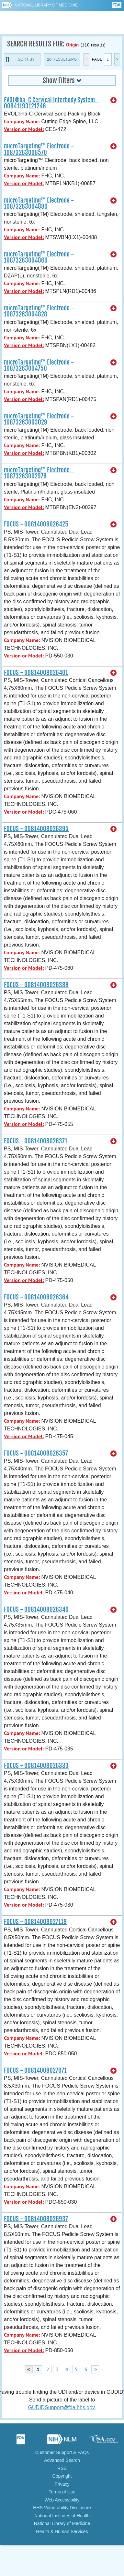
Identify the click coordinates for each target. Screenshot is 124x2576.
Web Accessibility (62, 2499)
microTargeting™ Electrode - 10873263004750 (39, 365)
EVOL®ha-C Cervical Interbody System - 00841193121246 (51, 103)
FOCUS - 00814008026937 (36, 2219)
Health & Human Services (62, 2531)
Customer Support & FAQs (62, 2452)
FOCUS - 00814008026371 (35, 1141)
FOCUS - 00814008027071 (35, 2070)
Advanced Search (62, 2460)
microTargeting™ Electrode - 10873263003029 (39, 419)
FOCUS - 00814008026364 (36, 1297)
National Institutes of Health (62, 2515)
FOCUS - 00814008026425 (36, 524)
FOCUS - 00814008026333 (36, 1765)
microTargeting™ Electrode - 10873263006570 (39, 149)
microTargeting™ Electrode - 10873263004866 (39, 257)
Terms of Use (62, 2491)
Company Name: (22, 121)
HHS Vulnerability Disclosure (62, 2507)
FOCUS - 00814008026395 (36, 829)
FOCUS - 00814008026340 (36, 1609)
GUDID (62, 23)
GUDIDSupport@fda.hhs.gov (61, 2407)
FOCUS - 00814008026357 (36, 1453)
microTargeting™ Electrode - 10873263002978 (39, 473)
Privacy (62, 2484)
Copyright (62, 2476)
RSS (62, 2468)
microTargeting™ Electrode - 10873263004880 (39, 203)
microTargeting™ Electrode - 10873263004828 (39, 311)
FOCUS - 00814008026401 (36, 673)
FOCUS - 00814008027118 (35, 1922)
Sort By (26, 59)
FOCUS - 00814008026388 (36, 985)
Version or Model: (24, 129)
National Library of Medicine (46, 5)
